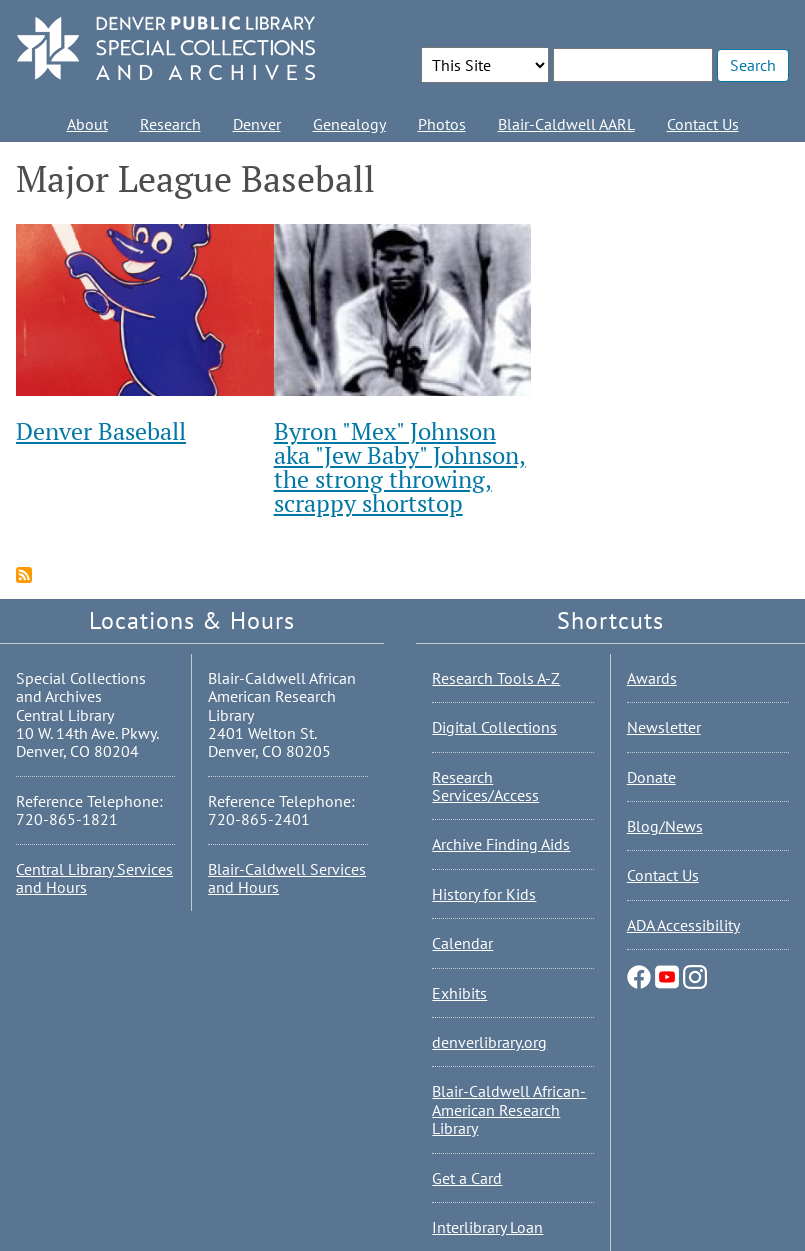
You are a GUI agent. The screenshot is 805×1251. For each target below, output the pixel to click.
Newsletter (664, 727)
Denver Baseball (101, 431)
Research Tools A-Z (496, 678)
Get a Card (467, 1178)
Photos (442, 124)
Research (170, 124)
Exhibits (459, 993)
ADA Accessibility (683, 925)
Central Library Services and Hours (94, 878)
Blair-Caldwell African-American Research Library (509, 1109)
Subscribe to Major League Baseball (24, 575)
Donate (651, 777)
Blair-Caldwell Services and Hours (287, 878)
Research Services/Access (485, 786)
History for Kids (484, 894)
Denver (257, 124)
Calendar (462, 943)
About (87, 124)
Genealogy (349, 124)
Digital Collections (494, 727)
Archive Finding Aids (501, 844)
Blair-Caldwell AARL (566, 124)
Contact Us (703, 124)
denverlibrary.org (489, 1042)
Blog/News (665, 826)
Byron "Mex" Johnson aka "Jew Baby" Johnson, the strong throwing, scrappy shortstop (400, 467)
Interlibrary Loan (487, 1227)
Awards (652, 678)
